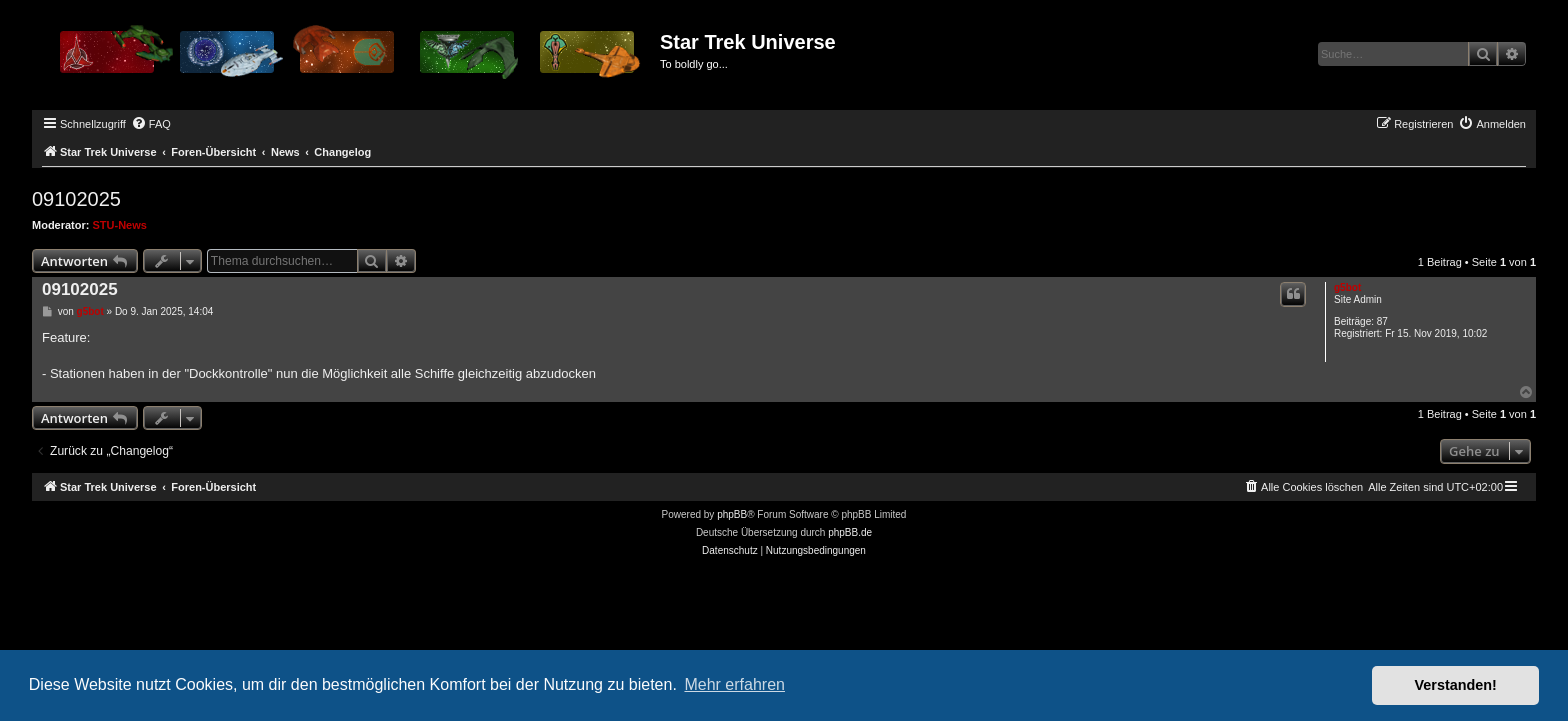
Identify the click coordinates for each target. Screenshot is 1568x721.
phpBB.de (850, 532)
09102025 (76, 199)
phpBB (732, 514)
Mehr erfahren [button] (734, 684)
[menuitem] (151, 124)
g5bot (1347, 287)
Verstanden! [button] (1456, 685)
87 (1382, 321)
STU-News (120, 225)
